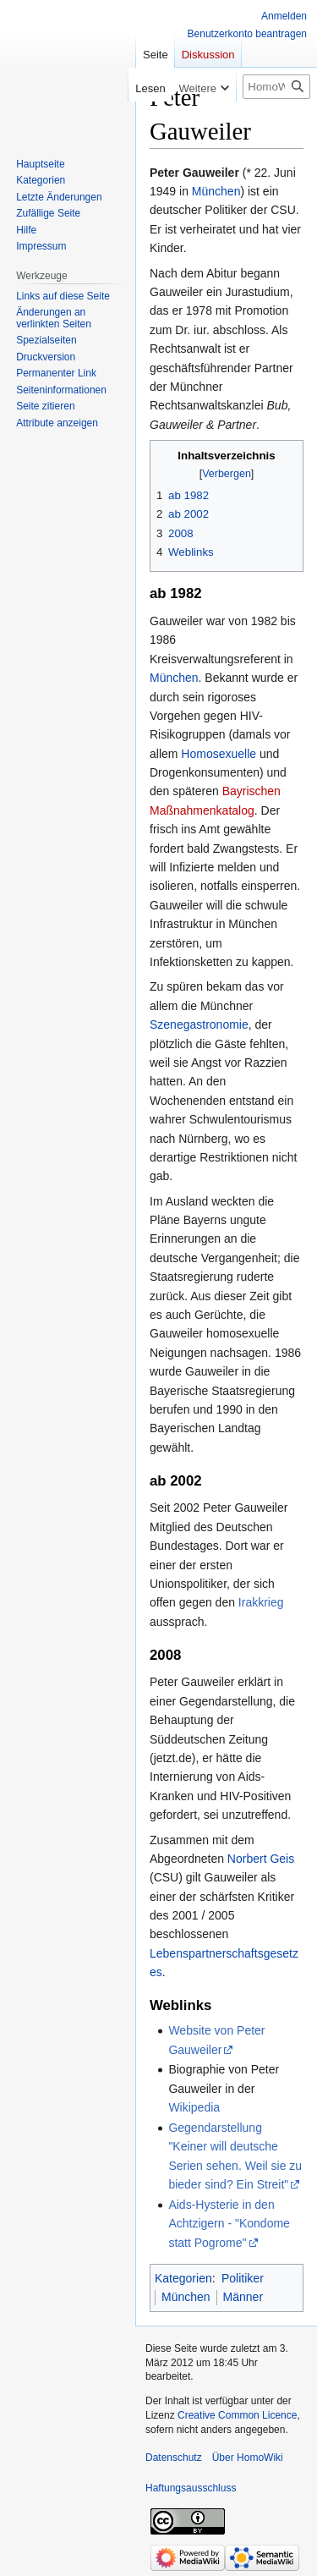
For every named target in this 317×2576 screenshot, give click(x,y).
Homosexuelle (218, 754)
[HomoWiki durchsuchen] (276, 86)
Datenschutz (173, 2457)
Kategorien (183, 2278)
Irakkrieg (261, 1602)
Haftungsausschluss (190, 2488)
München (216, 191)
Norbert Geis (260, 1858)
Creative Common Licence (237, 2415)
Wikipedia (194, 2107)
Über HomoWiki (247, 2457)
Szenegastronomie (199, 1024)
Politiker (242, 2278)
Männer (243, 2297)
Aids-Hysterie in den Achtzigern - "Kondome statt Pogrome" (229, 2223)
